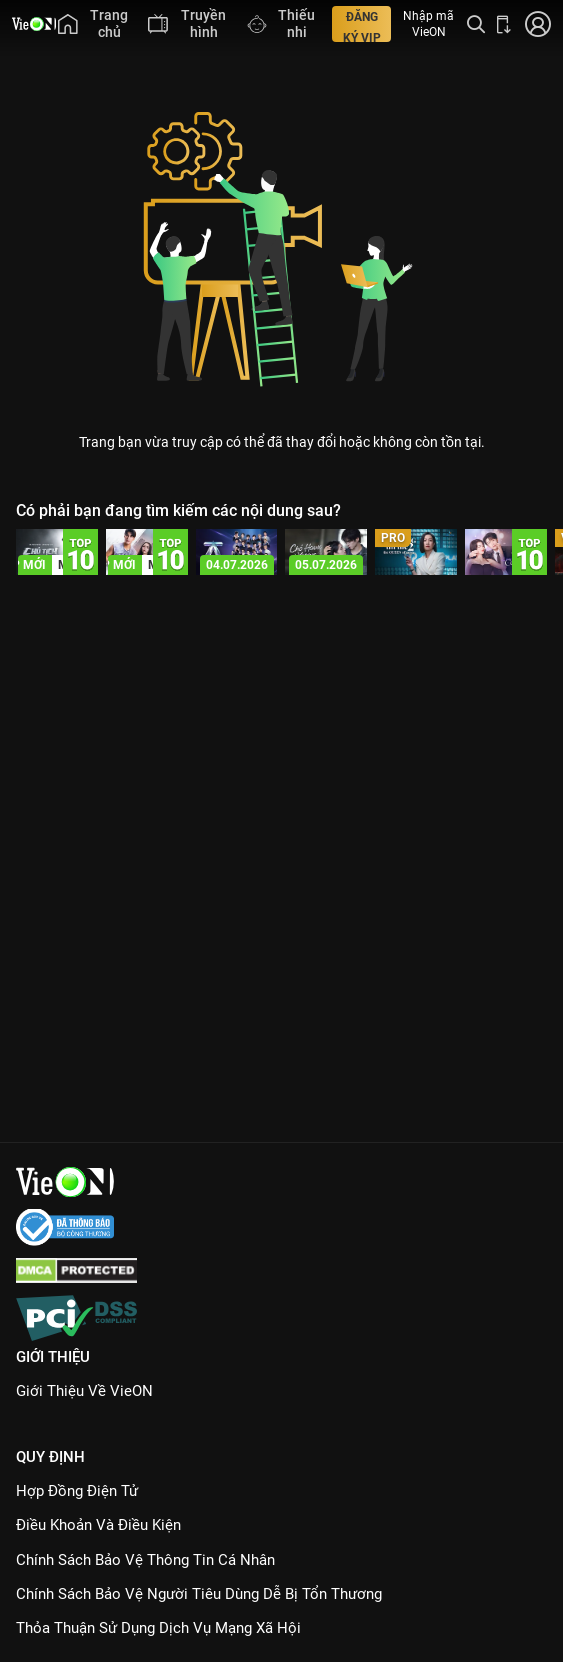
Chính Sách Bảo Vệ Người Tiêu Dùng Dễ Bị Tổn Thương (199, 1594)
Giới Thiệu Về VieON (84, 1391)
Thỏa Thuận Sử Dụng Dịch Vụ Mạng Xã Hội (158, 1628)
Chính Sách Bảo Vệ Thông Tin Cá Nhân (145, 1560)
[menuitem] (93, 24)
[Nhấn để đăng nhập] (536, 24)
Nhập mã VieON (428, 24)
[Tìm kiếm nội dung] (476, 24)
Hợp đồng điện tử (77, 1491)
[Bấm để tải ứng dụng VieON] (504, 24)
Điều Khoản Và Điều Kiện (98, 1525)
